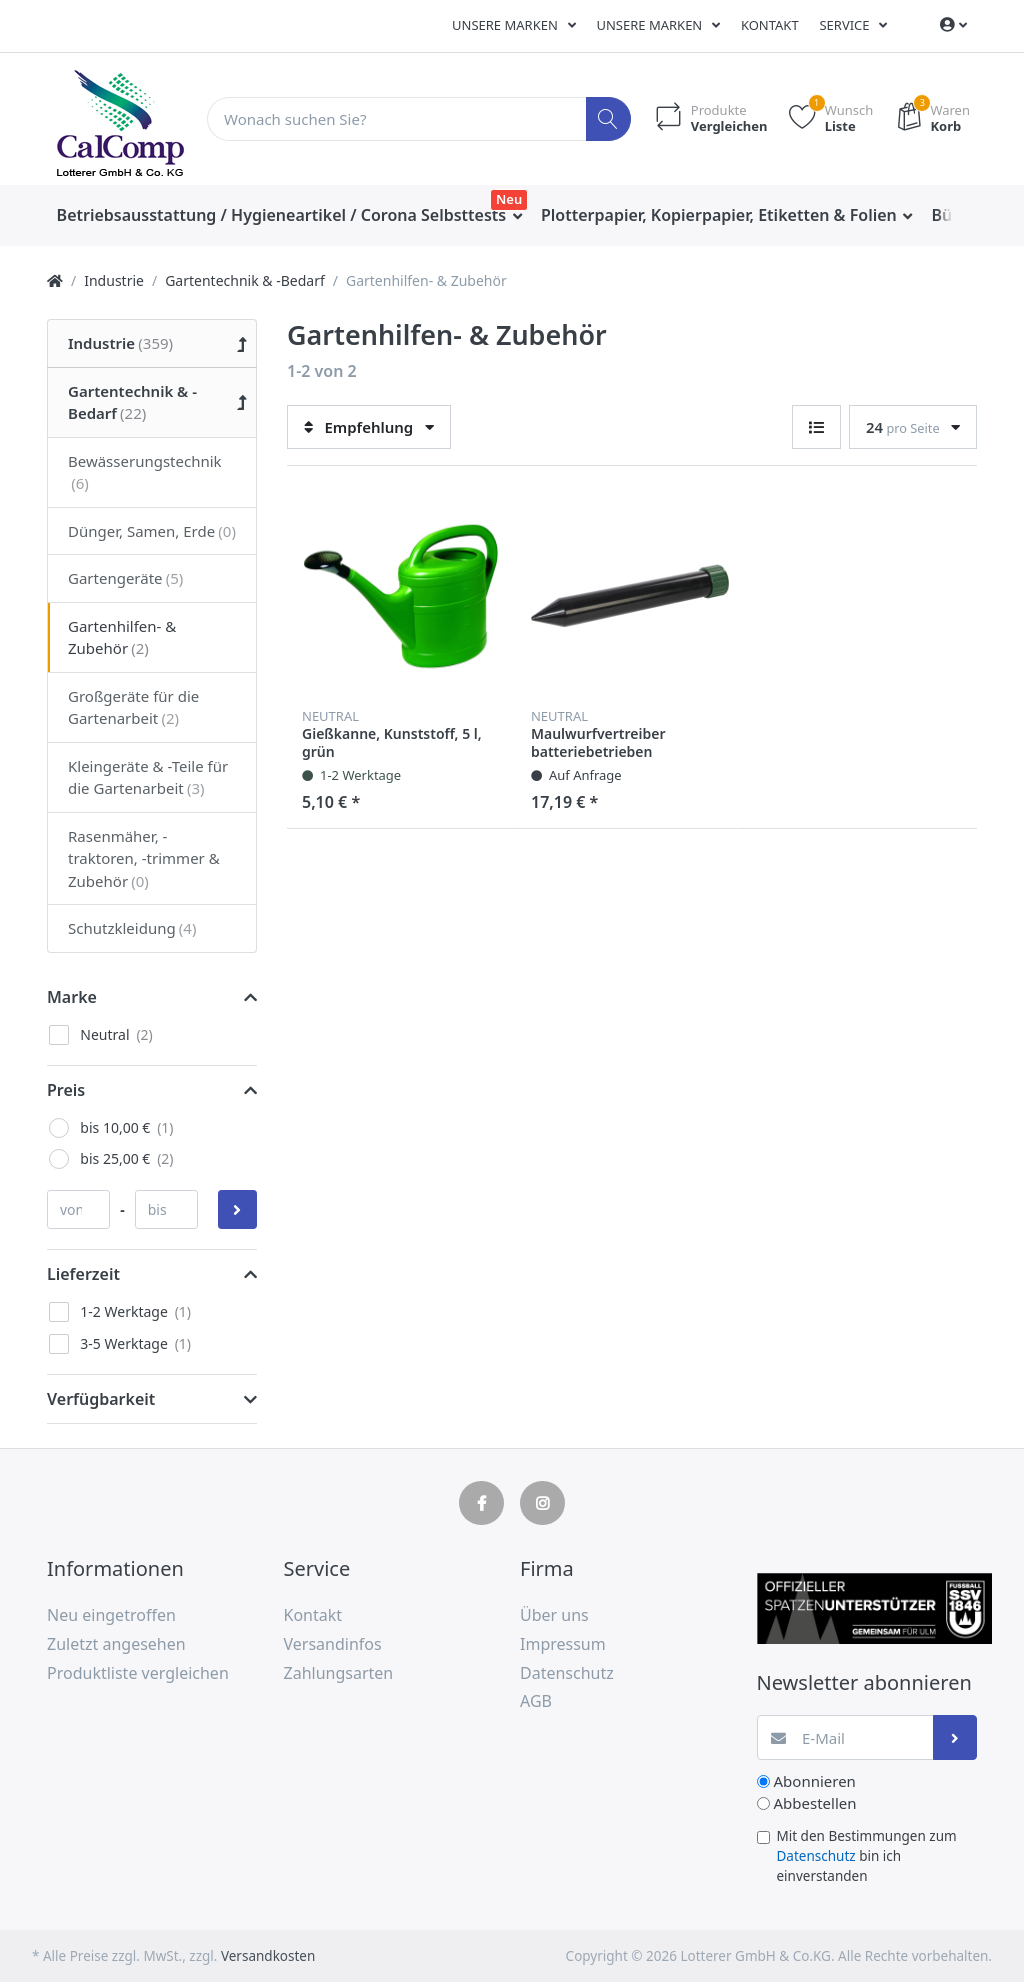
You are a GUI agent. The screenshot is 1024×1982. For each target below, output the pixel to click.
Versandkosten (268, 1956)
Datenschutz (816, 1856)
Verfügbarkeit (101, 1399)
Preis (66, 1090)
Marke (72, 997)
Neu (509, 199)
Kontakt (770, 25)
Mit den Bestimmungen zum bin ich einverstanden (867, 1856)
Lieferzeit (83, 1274)
